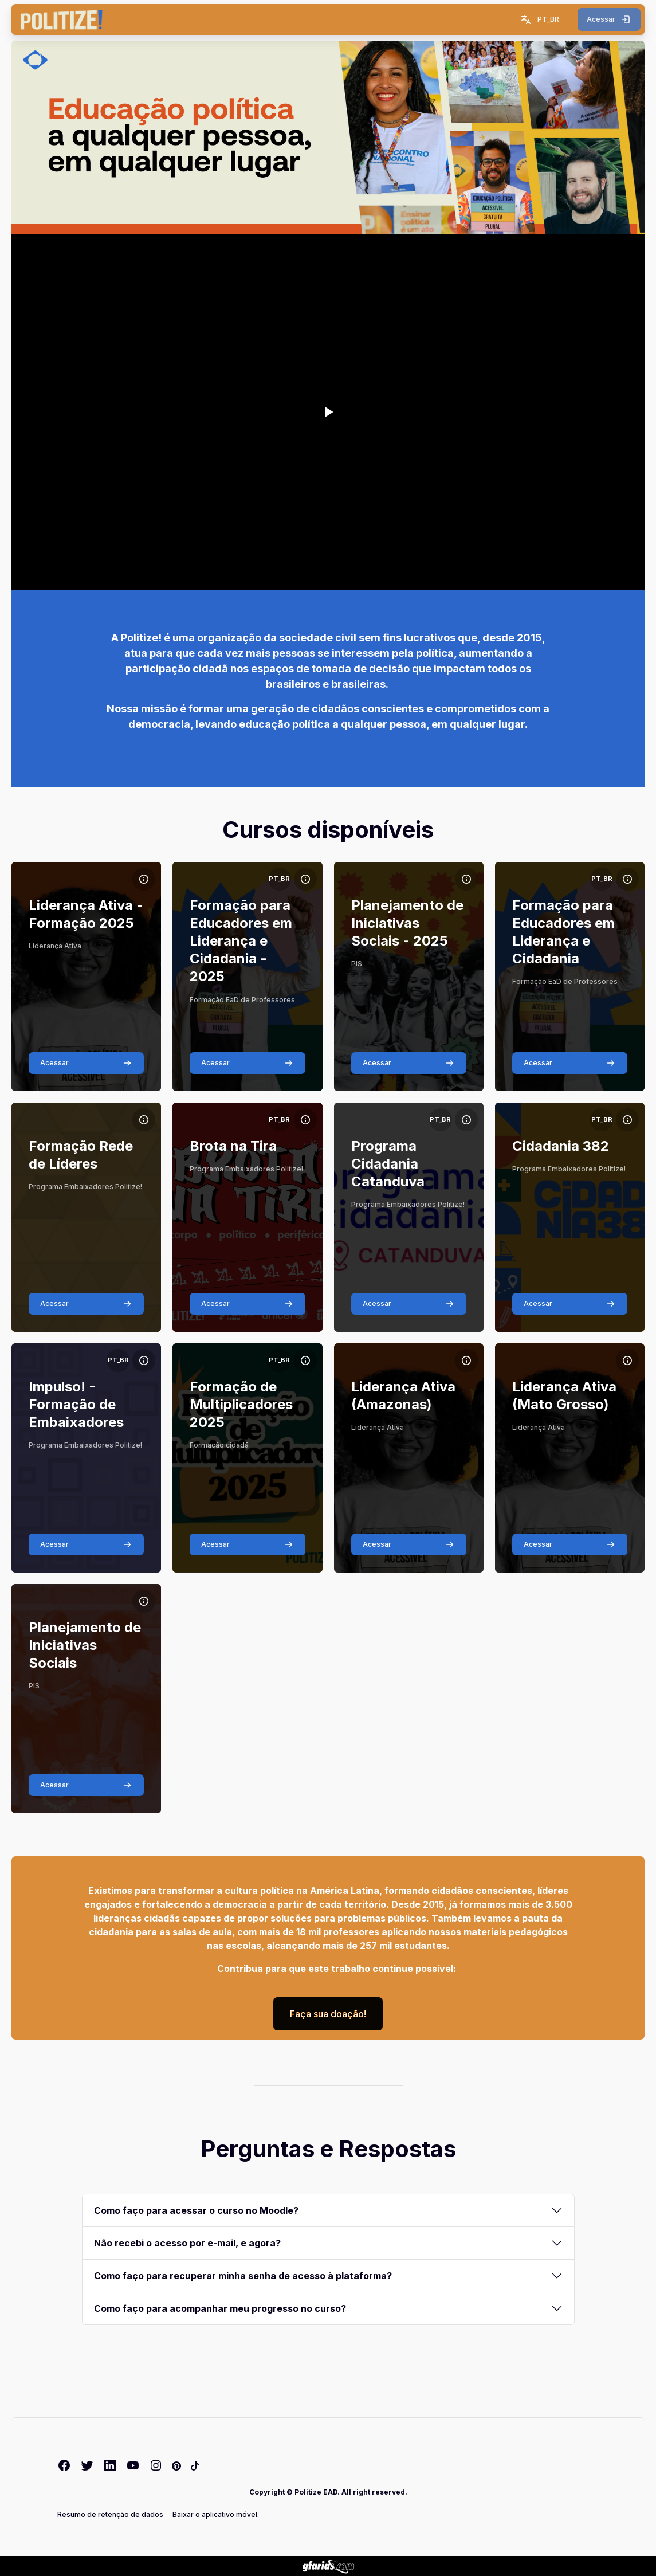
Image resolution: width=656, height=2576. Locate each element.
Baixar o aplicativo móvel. (215, 2514)
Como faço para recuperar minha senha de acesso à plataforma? (243, 2275)
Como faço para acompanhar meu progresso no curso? (220, 2308)
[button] (539, 19)
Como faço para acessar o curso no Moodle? (196, 2210)
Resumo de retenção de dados (110, 2514)
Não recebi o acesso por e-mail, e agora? (187, 2243)
